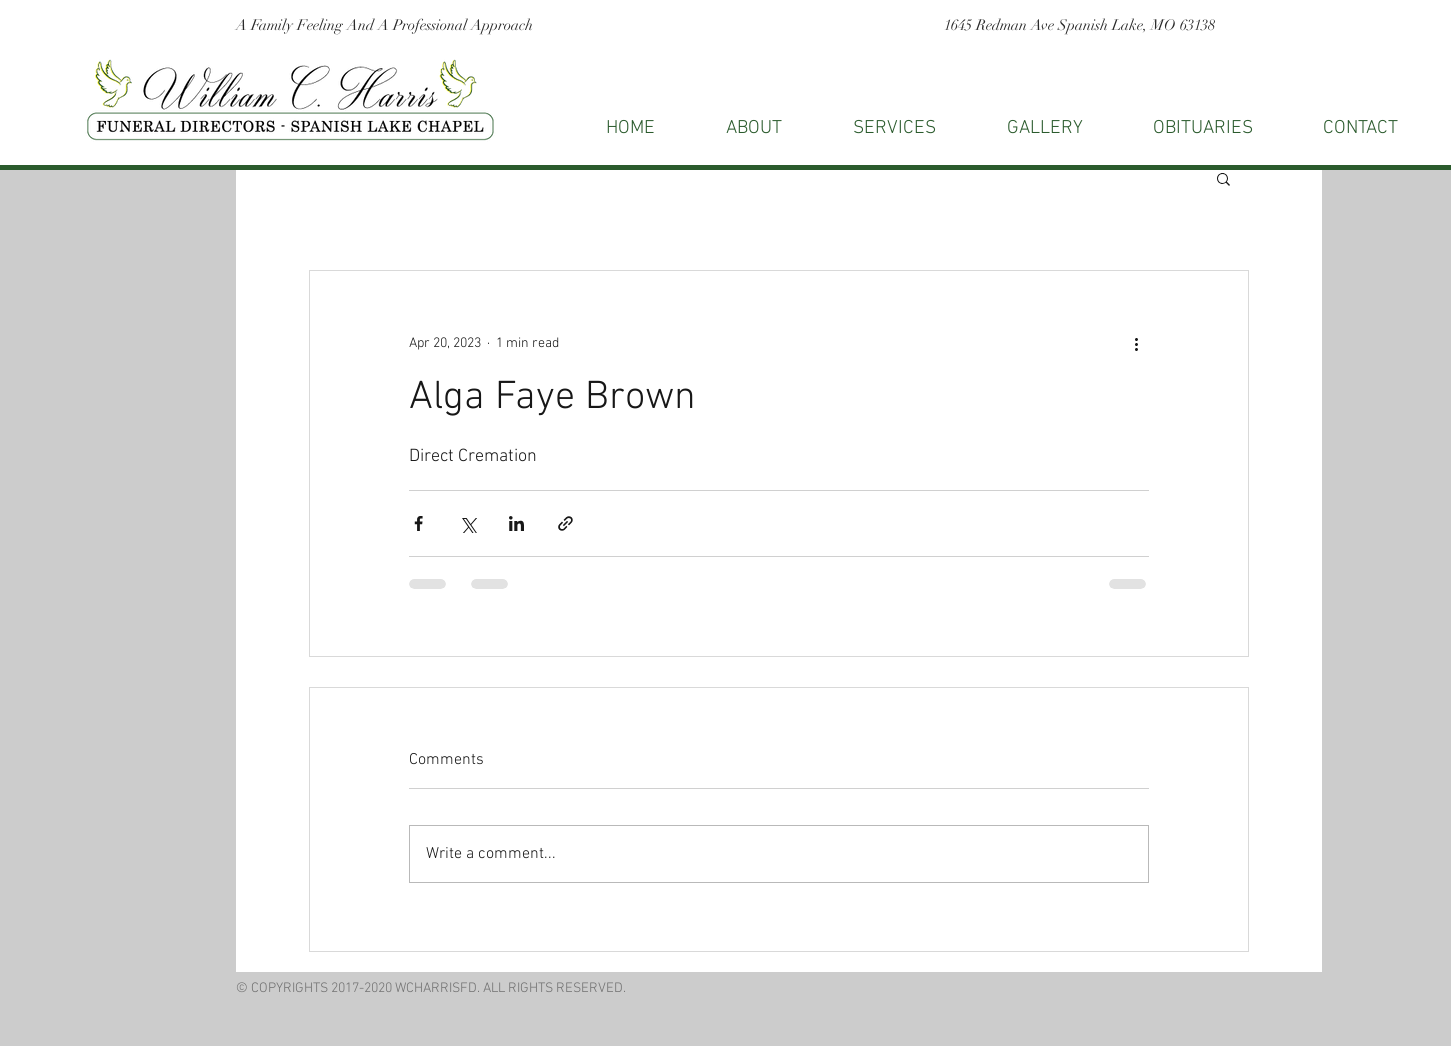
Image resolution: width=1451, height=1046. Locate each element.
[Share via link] (565, 523)
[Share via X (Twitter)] (467, 523)
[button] (1360, 128)
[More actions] (1137, 343)
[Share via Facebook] (418, 523)
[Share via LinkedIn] (516, 523)
